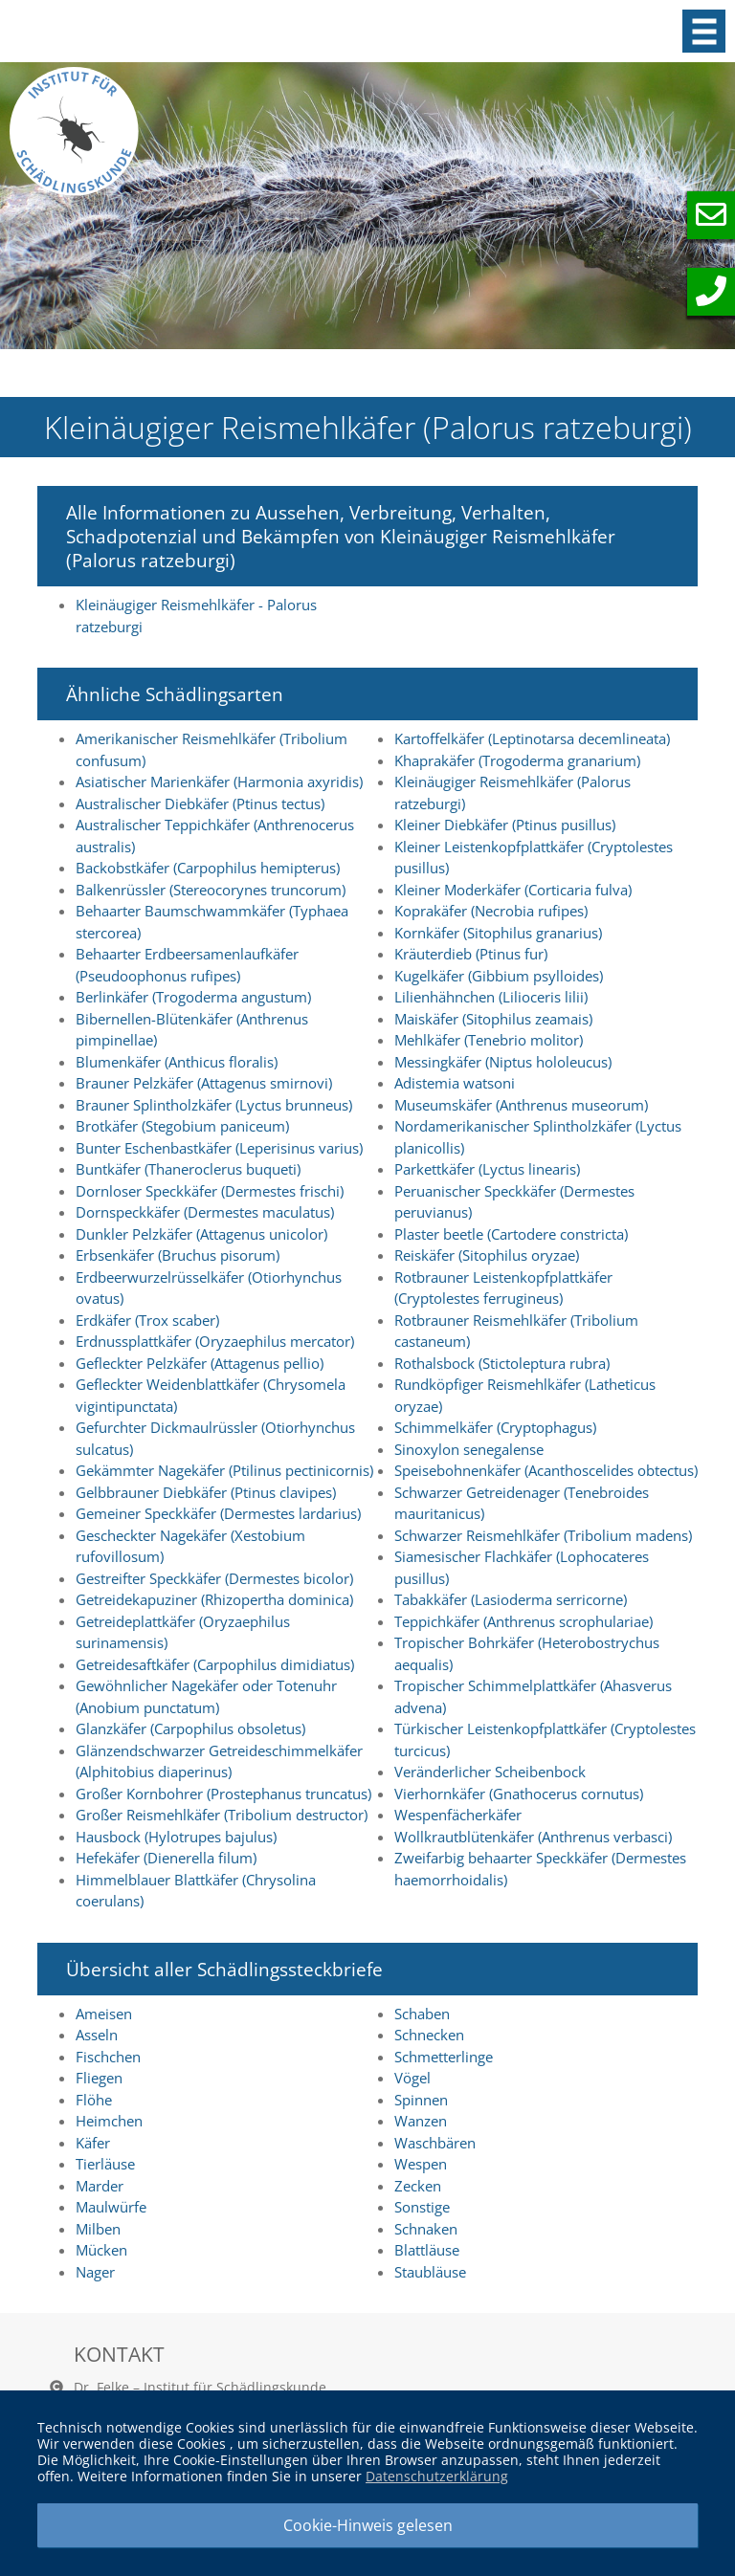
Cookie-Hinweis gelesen (368, 2525)
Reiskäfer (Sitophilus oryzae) (486, 1255)
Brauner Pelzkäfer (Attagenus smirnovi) (204, 1082)
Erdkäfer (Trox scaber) (147, 1320)
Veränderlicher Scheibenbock (490, 1771)
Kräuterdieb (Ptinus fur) (470, 953)
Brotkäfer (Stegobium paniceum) (182, 1125)
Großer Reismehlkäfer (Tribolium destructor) (222, 1814)
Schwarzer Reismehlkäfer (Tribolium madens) (543, 1535)
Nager (95, 2271)
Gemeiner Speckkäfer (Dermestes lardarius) (218, 1513)
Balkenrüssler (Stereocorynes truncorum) (210, 889)
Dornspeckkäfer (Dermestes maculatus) (205, 1212)
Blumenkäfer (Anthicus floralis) (177, 1061)
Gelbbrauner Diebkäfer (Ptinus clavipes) (206, 1492)
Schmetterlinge (443, 2056)
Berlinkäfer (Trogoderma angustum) (193, 996)
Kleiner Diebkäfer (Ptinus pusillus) (504, 824)
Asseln (97, 2034)
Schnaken (425, 2228)
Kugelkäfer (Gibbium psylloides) (498, 975)
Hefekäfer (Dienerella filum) (166, 1857)
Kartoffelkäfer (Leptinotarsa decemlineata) (532, 738)
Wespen (420, 2163)
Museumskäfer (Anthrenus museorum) (521, 1104)
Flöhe (94, 2099)
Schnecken (429, 2034)
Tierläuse (105, 2163)
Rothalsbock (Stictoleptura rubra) (502, 1363)
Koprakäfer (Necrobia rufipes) (491, 910)
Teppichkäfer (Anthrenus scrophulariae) (523, 1621)
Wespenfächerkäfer (458, 1814)
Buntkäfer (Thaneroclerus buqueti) (188, 1168)
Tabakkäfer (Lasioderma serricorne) (510, 1599)
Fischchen (108, 2056)
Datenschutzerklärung (437, 2476)
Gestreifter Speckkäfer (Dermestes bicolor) (214, 1578)
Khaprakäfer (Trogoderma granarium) (517, 760)
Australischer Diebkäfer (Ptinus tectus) (200, 803)
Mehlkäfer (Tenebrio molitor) (488, 1039)
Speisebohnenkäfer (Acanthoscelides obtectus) (546, 1470)
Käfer (93, 2142)
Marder (99, 2185)
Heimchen (109, 2120)
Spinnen (421, 2099)
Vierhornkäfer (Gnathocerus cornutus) (518, 1793)
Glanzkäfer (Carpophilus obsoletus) (190, 1728)
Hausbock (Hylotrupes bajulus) (176, 1836)
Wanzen (420, 2120)
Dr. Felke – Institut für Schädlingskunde (200, 2387)
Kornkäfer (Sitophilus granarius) (498, 932)
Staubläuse (430, 2271)
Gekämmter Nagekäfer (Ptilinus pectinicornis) (224, 1470)
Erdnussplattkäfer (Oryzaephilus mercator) (215, 1341)
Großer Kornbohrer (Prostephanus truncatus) (223, 1793)
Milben (98, 2228)
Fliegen (99, 2077)
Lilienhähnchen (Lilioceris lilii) (491, 996)
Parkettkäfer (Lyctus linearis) (487, 1168)
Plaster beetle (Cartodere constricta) (511, 1234)
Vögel (412, 2077)
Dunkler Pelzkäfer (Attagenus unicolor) (201, 1234)
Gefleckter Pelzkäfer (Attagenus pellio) (199, 1363)
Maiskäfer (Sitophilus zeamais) (493, 1018)
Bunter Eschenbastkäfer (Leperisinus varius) (219, 1147)
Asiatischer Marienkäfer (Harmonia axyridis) (219, 781)
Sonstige (422, 2206)
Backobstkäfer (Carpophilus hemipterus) (208, 867)
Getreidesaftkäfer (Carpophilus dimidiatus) (215, 1664)
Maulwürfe (111, 2206)
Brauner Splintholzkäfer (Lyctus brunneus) (214, 1104)
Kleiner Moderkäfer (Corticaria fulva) (513, 889)
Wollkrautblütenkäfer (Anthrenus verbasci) (533, 1836)
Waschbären (435, 2142)
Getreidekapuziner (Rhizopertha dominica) (214, 1599)
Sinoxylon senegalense (469, 1449)
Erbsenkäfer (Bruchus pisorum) (177, 1255)
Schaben (422, 2013)
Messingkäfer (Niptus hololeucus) (503, 1061)
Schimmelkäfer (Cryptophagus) (495, 1427)
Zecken (417, 2185)
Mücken (101, 2249)
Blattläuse (426, 2249)
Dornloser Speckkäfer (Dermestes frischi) (210, 1190)
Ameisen (104, 2013)
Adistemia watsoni (454, 1082)
